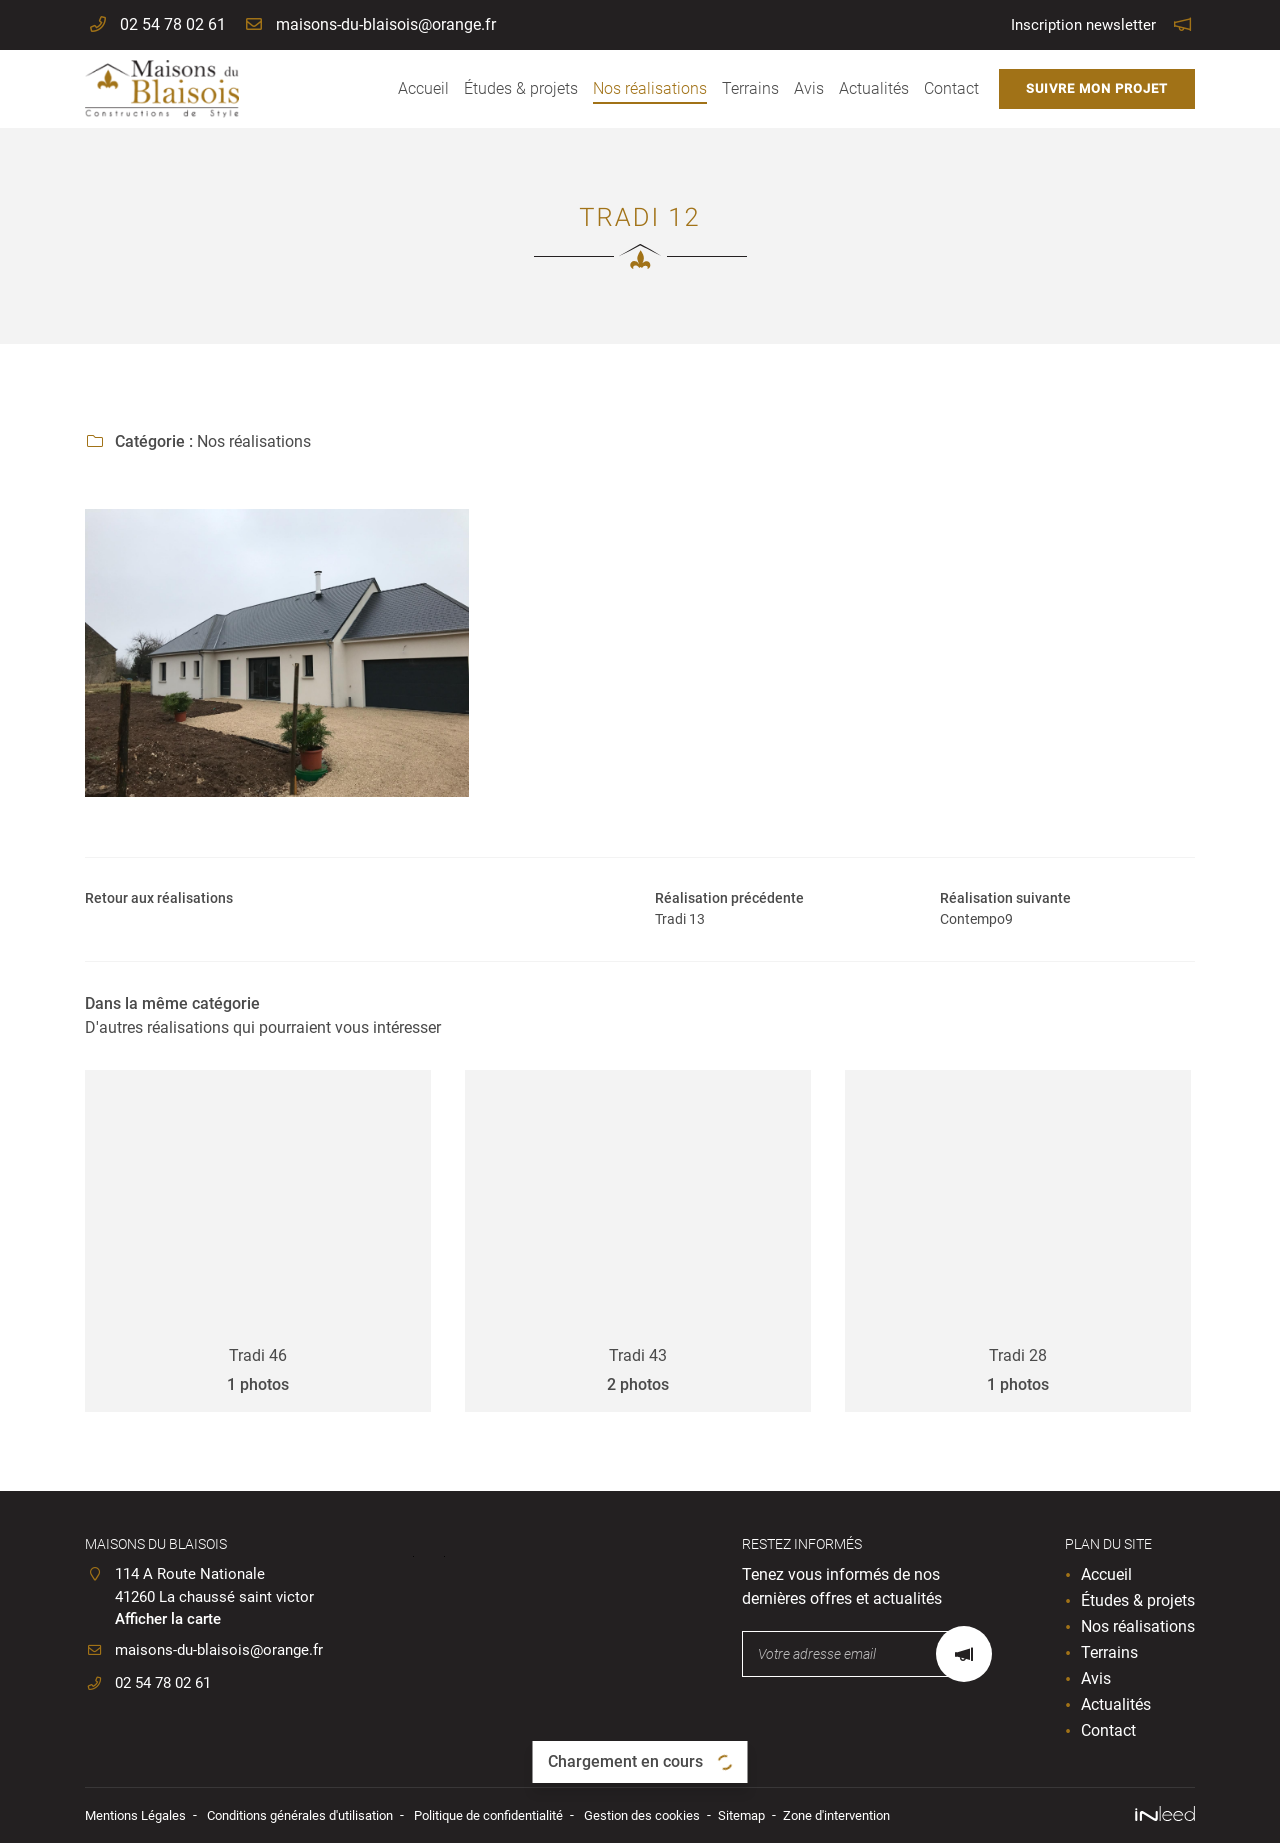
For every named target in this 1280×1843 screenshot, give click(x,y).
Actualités (874, 88)
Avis (809, 88)
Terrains (750, 88)
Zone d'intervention (893, 1815)
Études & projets (521, 88)
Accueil (423, 88)
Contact (951, 88)
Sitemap (790, 1815)
